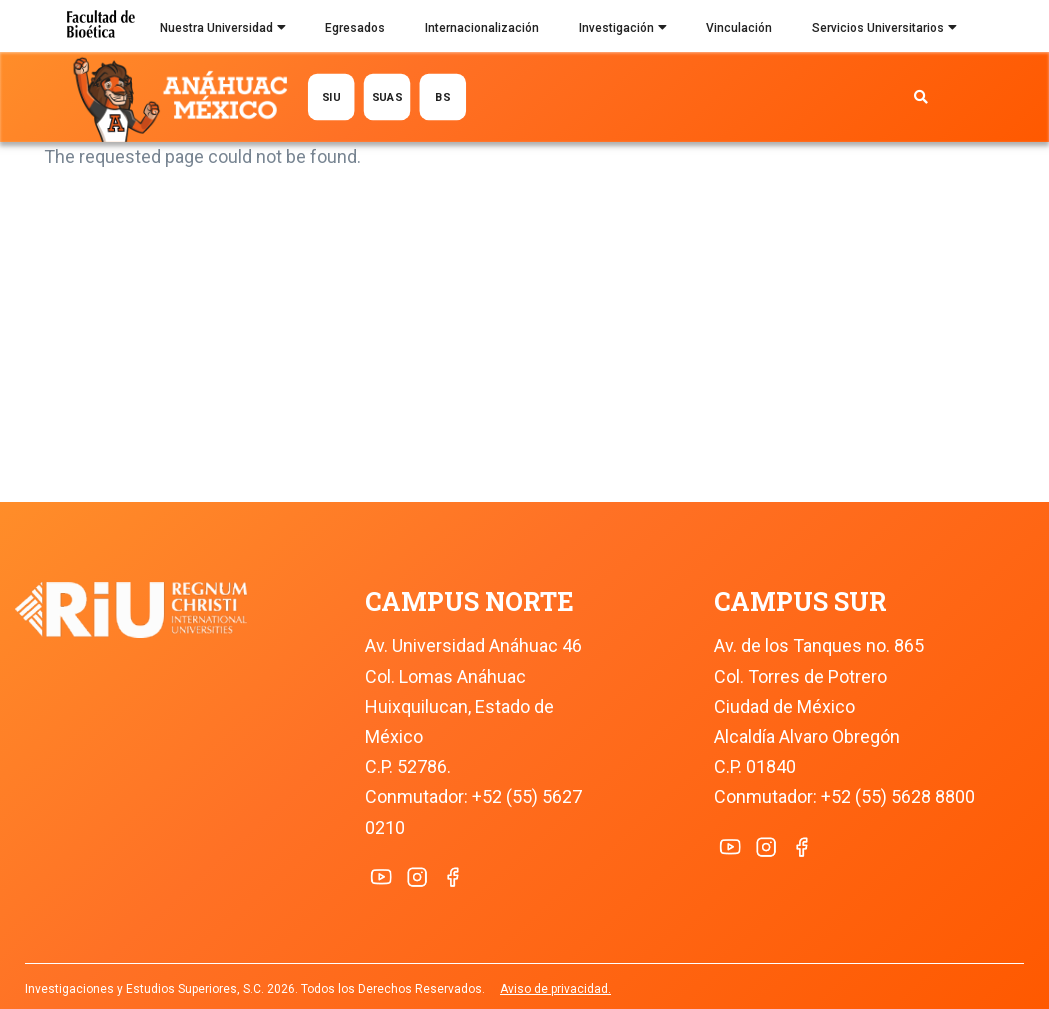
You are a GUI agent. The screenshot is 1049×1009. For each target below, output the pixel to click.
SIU (331, 96)
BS (443, 96)
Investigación (623, 30)
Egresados (355, 28)
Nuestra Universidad (223, 30)
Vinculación (739, 28)
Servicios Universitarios (884, 30)
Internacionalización (482, 28)
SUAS (387, 96)
